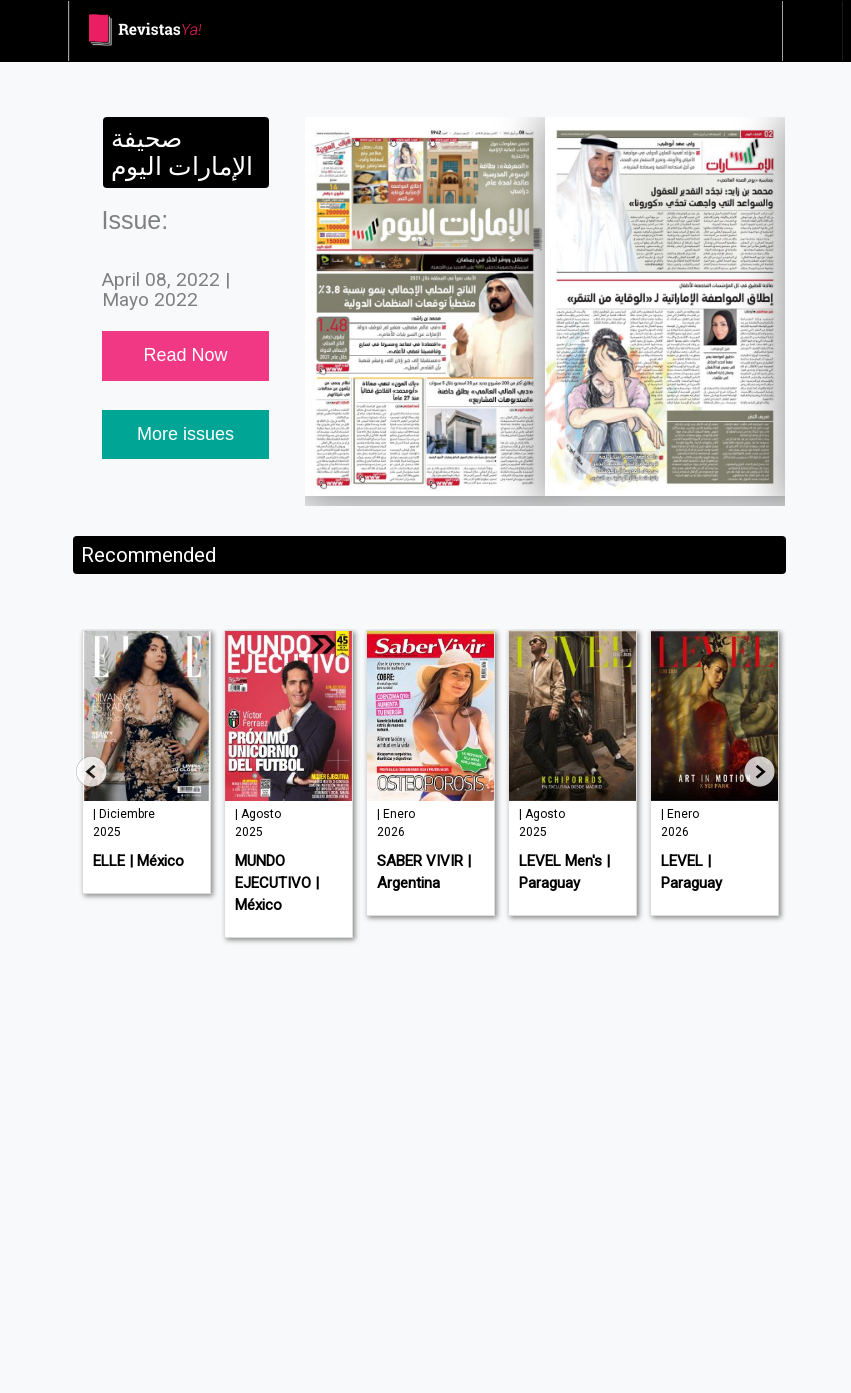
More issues (185, 434)
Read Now (185, 355)
